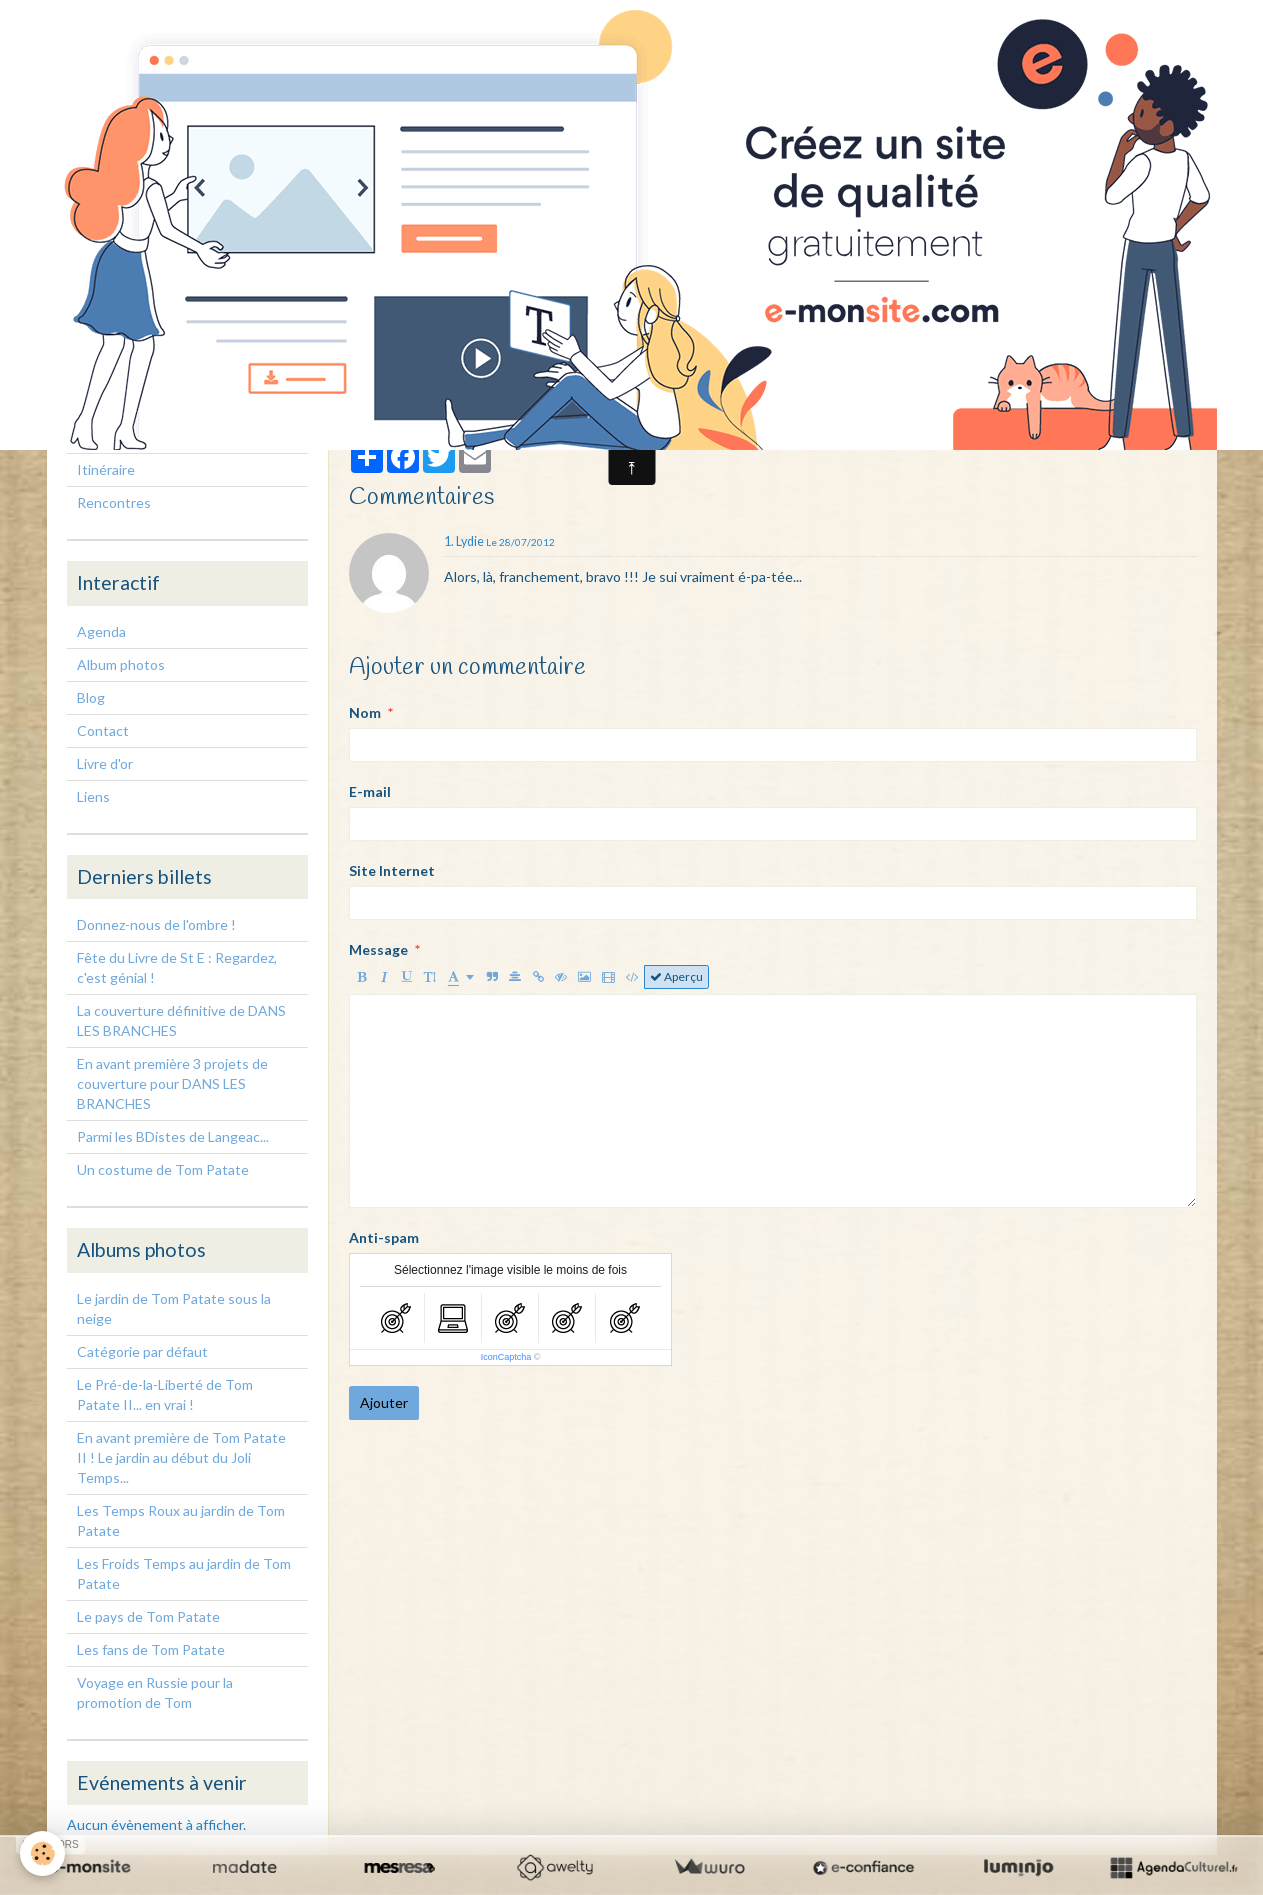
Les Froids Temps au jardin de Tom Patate (184, 1573)
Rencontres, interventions (159, 436)
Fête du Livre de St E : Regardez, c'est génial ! (177, 967)
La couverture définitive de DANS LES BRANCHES (181, 1020)
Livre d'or (105, 763)
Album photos (121, 664)
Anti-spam (384, 1237)
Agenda (101, 631)
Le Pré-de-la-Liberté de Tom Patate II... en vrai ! (165, 1394)
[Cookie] (42, 1853)
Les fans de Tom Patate (151, 1649)
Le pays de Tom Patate (148, 1616)
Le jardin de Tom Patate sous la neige (174, 1308)
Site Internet (392, 870)
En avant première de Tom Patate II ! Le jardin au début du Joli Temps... (181, 1457)
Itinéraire (106, 469)
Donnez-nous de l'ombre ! (156, 924)
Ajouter (384, 1402)
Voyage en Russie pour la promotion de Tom (155, 1692)
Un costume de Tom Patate (163, 1169)
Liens (93, 796)
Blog (91, 697)
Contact (103, 730)
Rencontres (114, 502)
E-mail (370, 791)
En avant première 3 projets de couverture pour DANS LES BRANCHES (172, 1083)
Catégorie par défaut (142, 1351)
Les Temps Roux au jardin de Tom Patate (181, 1520)
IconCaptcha (506, 1357)
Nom (365, 712)
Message (378, 949)
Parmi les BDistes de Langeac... (173, 1136)
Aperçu (676, 976)
